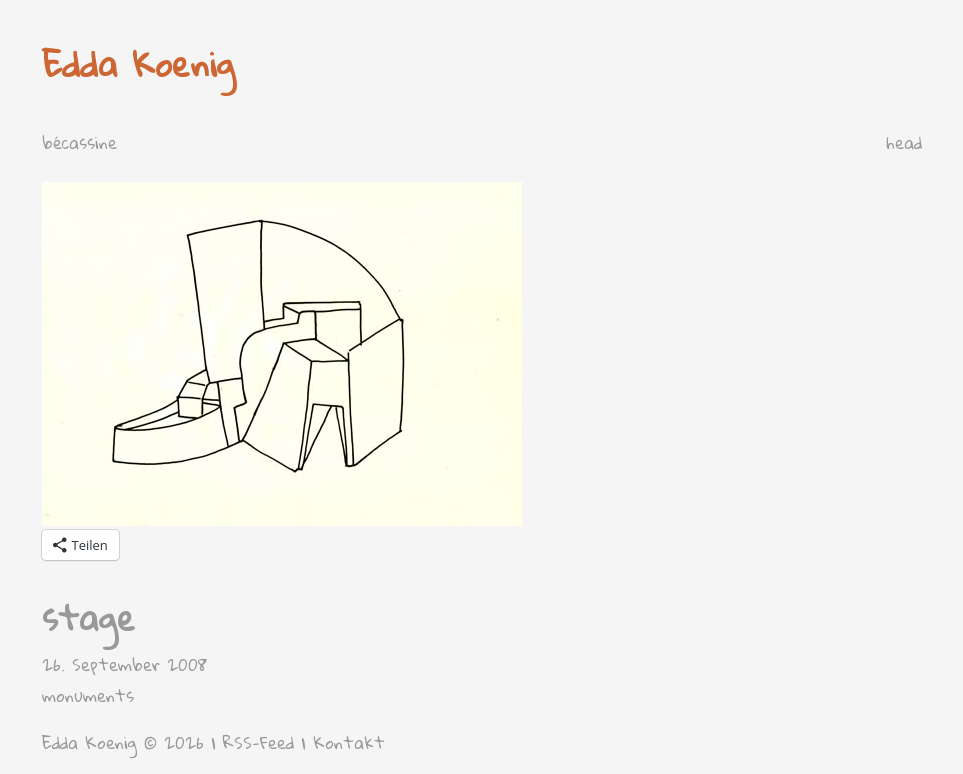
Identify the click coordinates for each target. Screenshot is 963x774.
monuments (88, 695)
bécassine (79, 142)
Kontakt (349, 742)
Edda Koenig (138, 63)
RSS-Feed (258, 742)
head (904, 142)
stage (88, 617)
